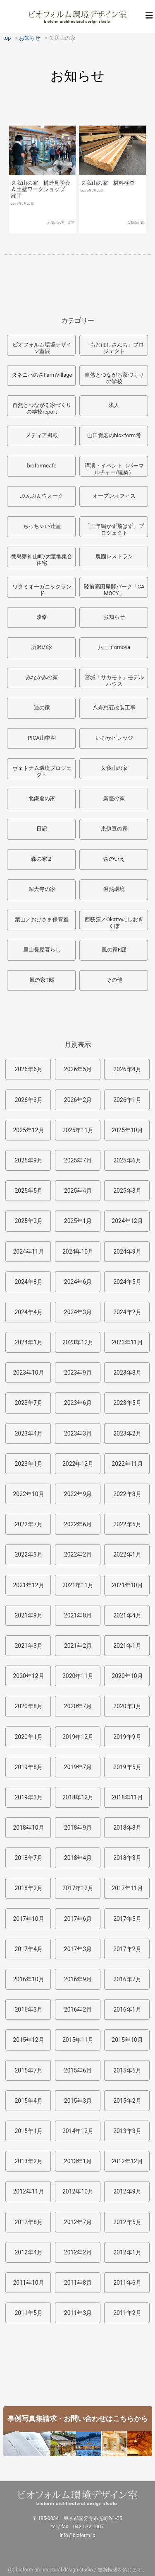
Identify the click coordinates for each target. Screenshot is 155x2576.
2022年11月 (127, 1463)
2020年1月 (28, 1736)
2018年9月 (78, 1827)
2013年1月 (78, 2161)
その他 (114, 980)
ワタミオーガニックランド (42, 589)
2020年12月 (28, 1676)
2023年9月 (78, 1372)
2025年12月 (28, 1130)
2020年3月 (127, 1706)
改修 (41, 617)
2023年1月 (28, 1463)
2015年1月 (28, 2131)
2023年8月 (127, 1372)
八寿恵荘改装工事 (114, 708)
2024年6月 (78, 1281)
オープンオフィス (114, 496)
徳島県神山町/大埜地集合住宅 (41, 559)
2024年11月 (28, 1251)
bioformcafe (42, 465)
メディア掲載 (42, 435)
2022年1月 (127, 1554)
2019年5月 (127, 1767)
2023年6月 (78, 1402)
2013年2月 (28, 2161)
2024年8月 (28, 1281)
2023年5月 (127, 1402)
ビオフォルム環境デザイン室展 (42, 347)
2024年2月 (127, 1312)
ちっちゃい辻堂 (42, 526)
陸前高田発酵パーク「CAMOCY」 (114, 589)
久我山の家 (56, 223)
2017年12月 (77, 1888)
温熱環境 (114, 889)
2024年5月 (127, 1281)
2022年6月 (78, 1524)
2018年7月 (28, 1858)
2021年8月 (78, 1615)
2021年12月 (28, 1585)
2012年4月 (28, 2252)
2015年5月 (127, 2070)
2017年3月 (78, 1949)
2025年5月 (28, 1190)
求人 (114, 405)
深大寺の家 (42, 889)
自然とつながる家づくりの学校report (42, 408)
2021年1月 (127, 1645)
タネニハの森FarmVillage (42, 375)
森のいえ (114, 859)
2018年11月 (127, 1797)
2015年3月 (78, 2100)
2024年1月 (28, 1342)
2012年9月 (127, 2191)
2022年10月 (28, 1494)
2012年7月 (78, 2222)
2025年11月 (77, 1130)
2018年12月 (77, 1797)
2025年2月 (28, 1221)
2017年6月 (78, 1918)
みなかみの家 (42, 677)
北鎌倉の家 (42, 798)
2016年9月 (78, 1979)
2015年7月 (28, 2070)
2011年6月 (127, 2282)
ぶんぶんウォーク (41, 496)
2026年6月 (28, 1069)
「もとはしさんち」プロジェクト (114, 347)
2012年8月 (28, 2222)
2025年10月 (127, 1130)
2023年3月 (78, 1433)
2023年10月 (28, 1372)
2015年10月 (127, 2039)
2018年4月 (78, 1858)
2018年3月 (127, 1858)
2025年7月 (78, 1160)
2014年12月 (77, 2131)
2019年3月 (28, 1797)
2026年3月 (28, 1100)
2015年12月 (28, 2039)
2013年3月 (127, 2131)
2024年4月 (28, 1312)
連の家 (42, 708)
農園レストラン (114, 556)
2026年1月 (127, 1100)
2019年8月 (28, 1767)
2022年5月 (127, 1524)
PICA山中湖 (42, 738)
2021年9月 (28, 1615)
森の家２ (41, 859)
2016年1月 (127, 2009)
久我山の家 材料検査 (108, 183)
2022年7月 (28, 1524)
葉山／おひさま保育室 (42, 919)
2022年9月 (78, 1494)
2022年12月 (77, 1463)
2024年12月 (127, 1221)
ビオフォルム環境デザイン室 (77, 16)
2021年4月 (127, 1615)
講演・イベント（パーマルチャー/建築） (114, 468)
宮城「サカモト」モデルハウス (114, 680)
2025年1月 (78, 1221)
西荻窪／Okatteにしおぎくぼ (114, 922)
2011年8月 (78, 2282)
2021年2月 (78, 1645)
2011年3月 (78, 2313)
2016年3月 (28, 2009)
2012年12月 (127, 2161)
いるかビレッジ (114, 738)
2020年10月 (127, 1676)
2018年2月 (28, 1888)
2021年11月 (77, 1585)
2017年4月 (28, 1949)
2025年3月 (127, 1190)
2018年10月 (28, 1827)
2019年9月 (127, 1736)
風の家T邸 (41, 980)
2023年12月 (77, 1342)
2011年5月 (28, 2313)
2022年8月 (127, 1494)
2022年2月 (78, 1554)
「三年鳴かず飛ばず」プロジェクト (114, 529)
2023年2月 (127, 1433)
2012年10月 (77, 2191)
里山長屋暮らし (42, 950)
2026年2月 (78, 1100)
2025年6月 (127, 1160)
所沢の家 (41, 647)
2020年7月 (78, 1706)
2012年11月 (28, 2191)
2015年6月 (78, 2070)
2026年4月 (127, 1069)
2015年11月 (77, 2039)
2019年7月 (78, 1767)
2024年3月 (78, 1312)
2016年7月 (127, 1979)
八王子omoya (114, 647)
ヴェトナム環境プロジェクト (42, 771)
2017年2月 (127, 1949)
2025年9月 (28, 1160)
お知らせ (114, 617)
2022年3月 (28, 1554)
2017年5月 (127, 1918)
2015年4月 (28, 2100)
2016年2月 (78, 2009)
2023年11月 (127, 1342)
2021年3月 (28, 1645)
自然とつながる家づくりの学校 (114, 378)
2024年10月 (77, 1251)
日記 (70, 223)
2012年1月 (127, 2252)
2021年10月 (127, 1585)
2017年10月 (28, 1918)
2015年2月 (127, 2100)
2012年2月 (78, 2252)
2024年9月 (127, 1251)
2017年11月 (127, 1888)
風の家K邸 (114, 950)
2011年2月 (127, 2313)
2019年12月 (77, 1736)
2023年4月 (28, 1433)
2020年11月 (77, 1676)
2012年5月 (127, 2222)
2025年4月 (78, 1190)
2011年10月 (28, 2282)
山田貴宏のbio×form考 (114, 435)
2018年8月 (127, 1827)
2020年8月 (28, 1706)
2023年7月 (28, 1402)
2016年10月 (28, 1979)
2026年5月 (78, 1069)
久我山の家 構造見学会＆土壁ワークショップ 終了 (40, 189)
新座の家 (114, 798)
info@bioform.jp (77, 2535)
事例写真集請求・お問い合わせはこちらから (77, 2418)
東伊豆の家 (114, 829)
